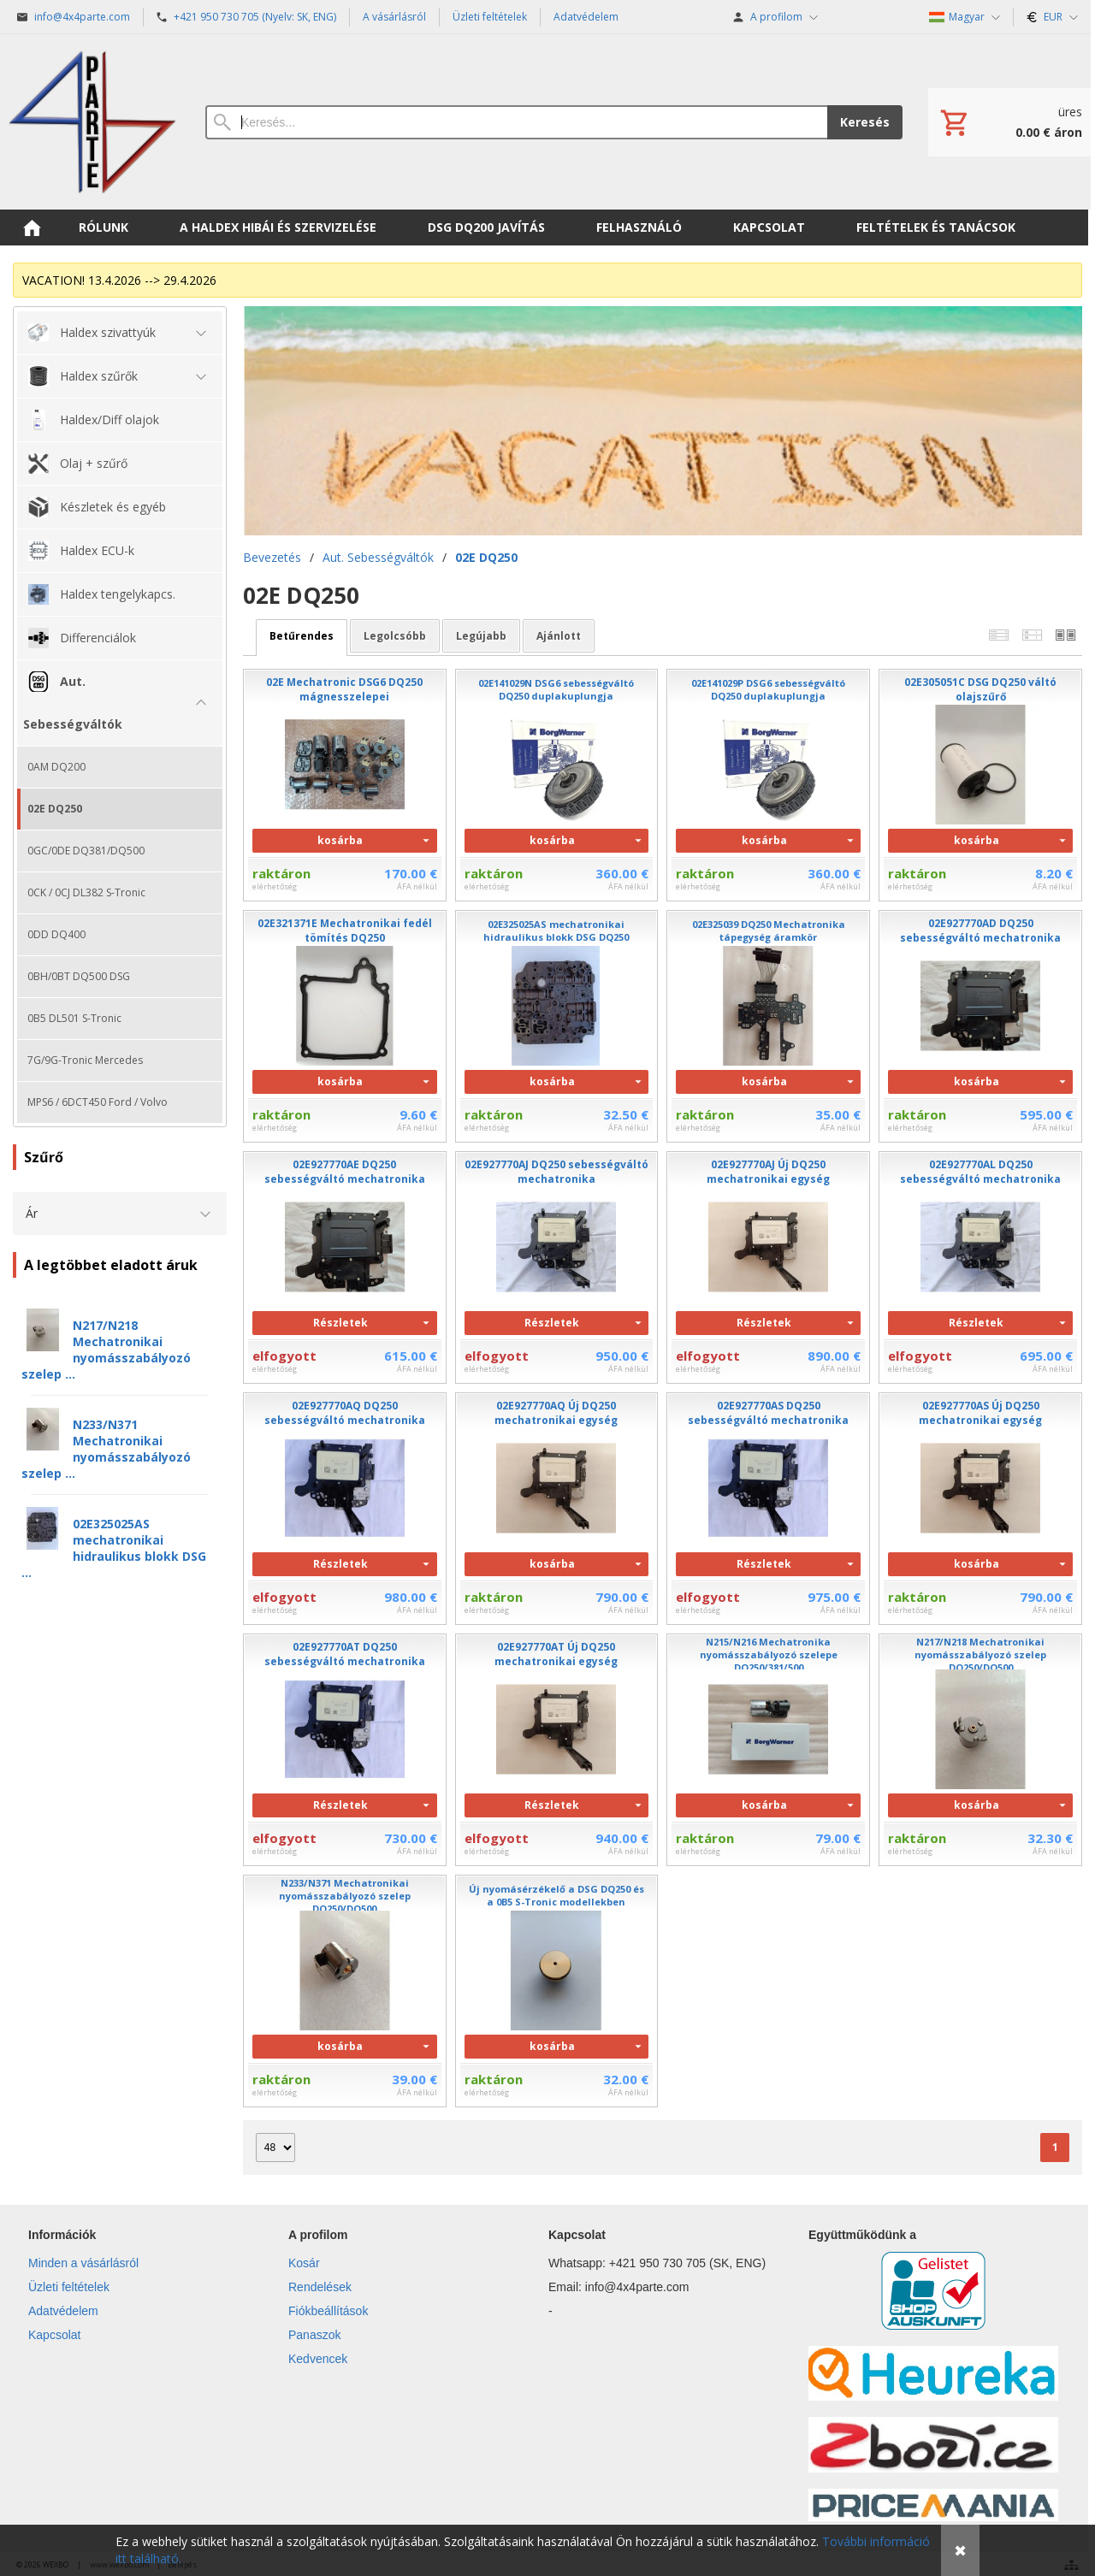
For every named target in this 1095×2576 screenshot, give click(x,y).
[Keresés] (516, 122)
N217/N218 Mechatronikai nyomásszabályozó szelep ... (106, 1349)
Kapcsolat (54, 2335)
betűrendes (301, 636)
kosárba (340, 840)
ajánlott (558, 636)
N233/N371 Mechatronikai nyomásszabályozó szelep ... (106, 1448)
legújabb (481, 636)
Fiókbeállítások (328, 2311)
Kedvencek (317, 2359)
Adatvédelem (63, 2311)
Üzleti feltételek (69, 2287)
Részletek (340, 1322)
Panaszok (314, 2335)
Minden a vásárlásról (83, 2263)
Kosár (304, 2263)
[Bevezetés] (92, 122)
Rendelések (320, 2287)
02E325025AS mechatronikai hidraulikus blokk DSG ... (113, 1547)
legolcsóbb (395, 636)
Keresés (865, 122)
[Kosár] (1009, 122)
